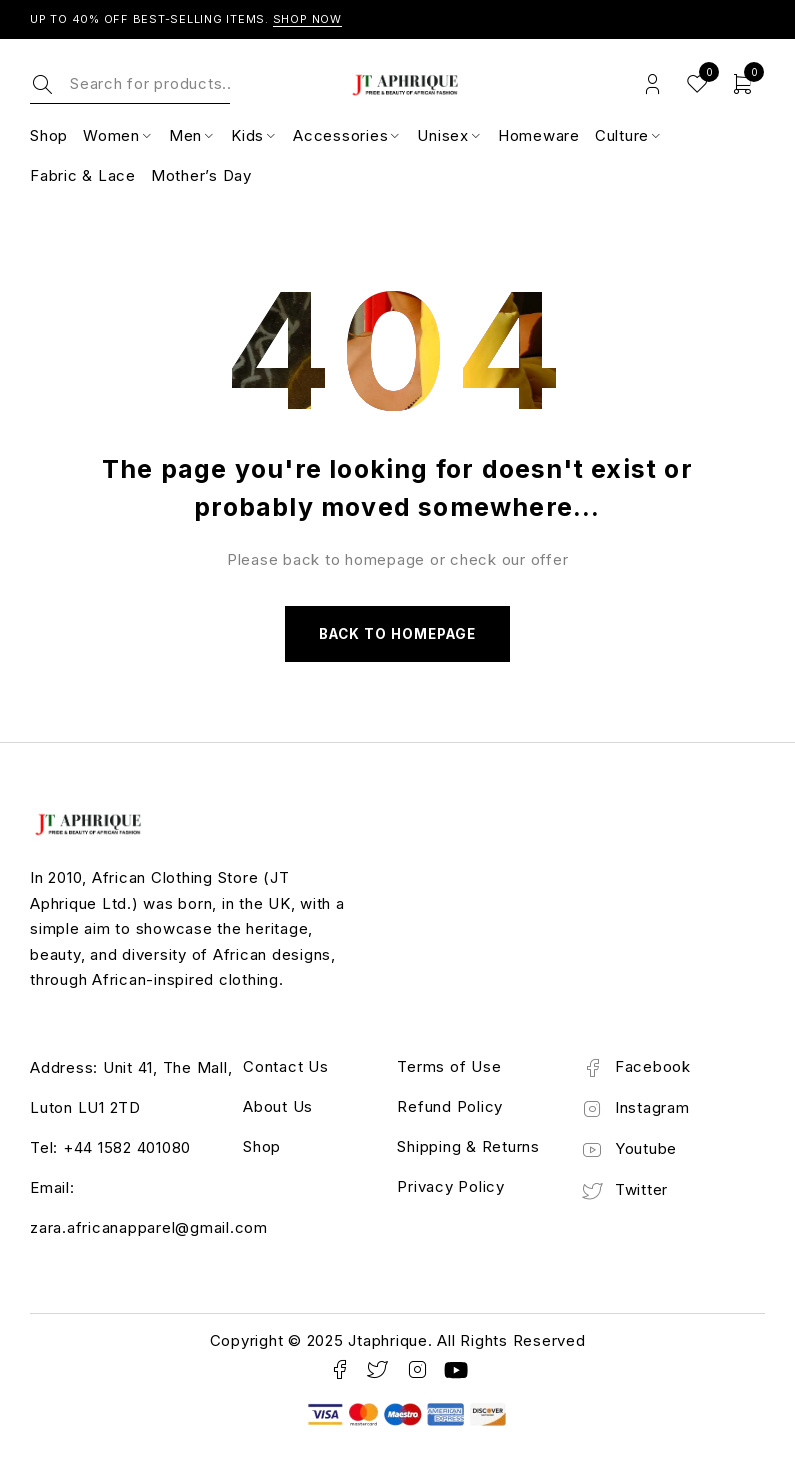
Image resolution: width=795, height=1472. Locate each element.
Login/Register (652, 84)
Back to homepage (398, 635)
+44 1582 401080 (127, 1150)
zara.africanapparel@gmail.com (149, 1230)
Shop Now (308, 19)
